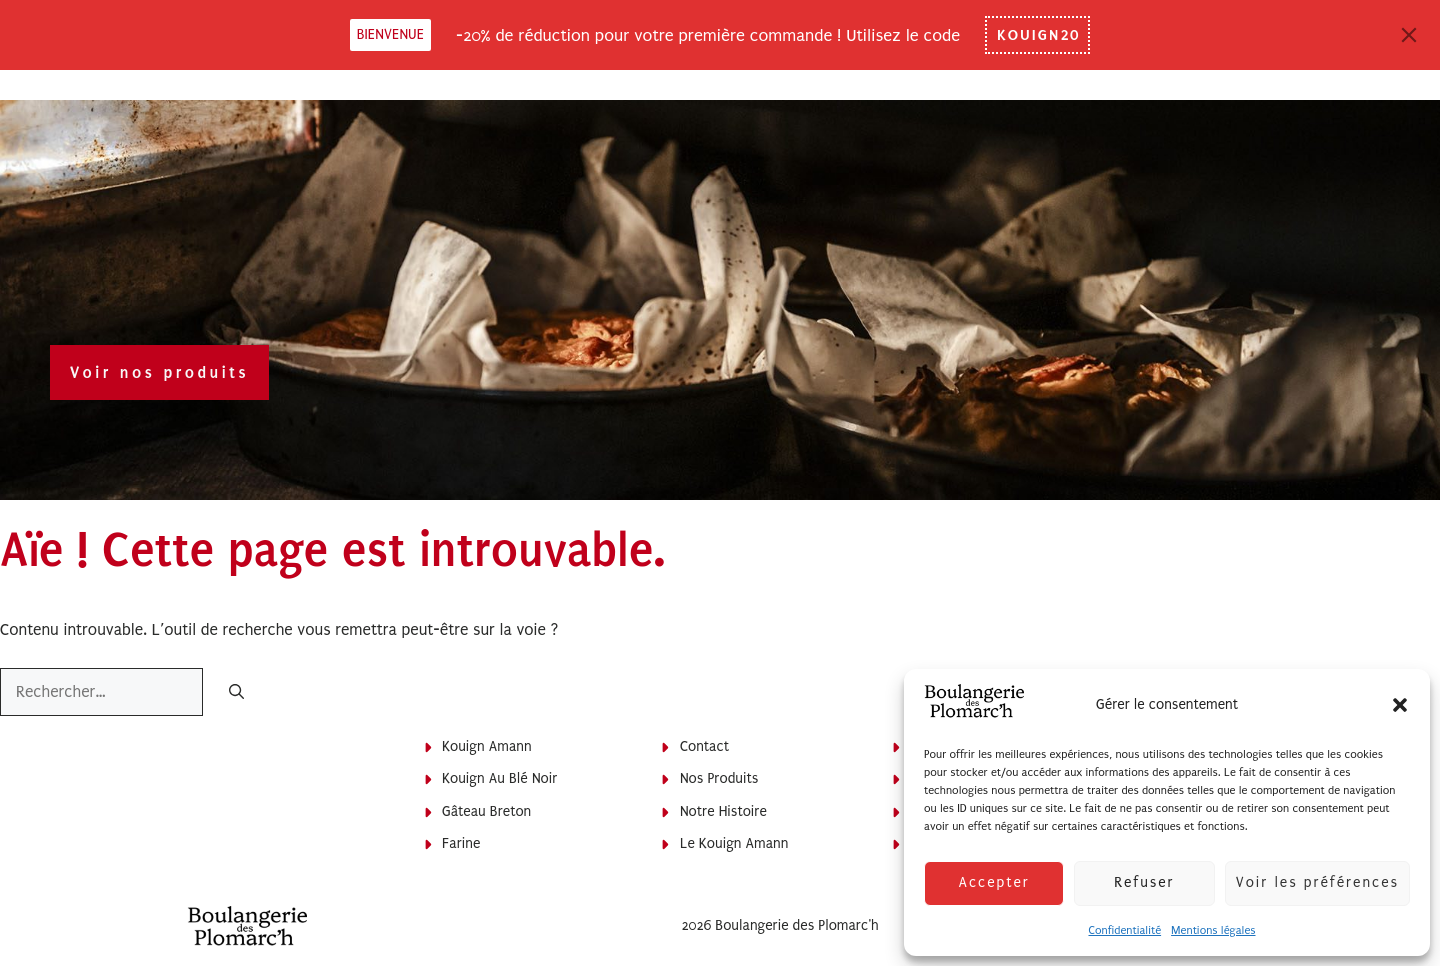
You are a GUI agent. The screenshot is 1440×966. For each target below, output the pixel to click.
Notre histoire (723, 811)
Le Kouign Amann (734, 843)
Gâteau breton (486, 811)
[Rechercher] (236, 693)
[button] (1400, 705)
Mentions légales (1213, 930)
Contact (704, 746)
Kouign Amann (487, 746)
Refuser (1144, 882)
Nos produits (719, 778)
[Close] (1409, 35)
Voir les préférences (1317, 882)
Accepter (993, 882)
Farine (461, 843)
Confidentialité (1124, 930)
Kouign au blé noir (499, 778)
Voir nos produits (159, 372)
